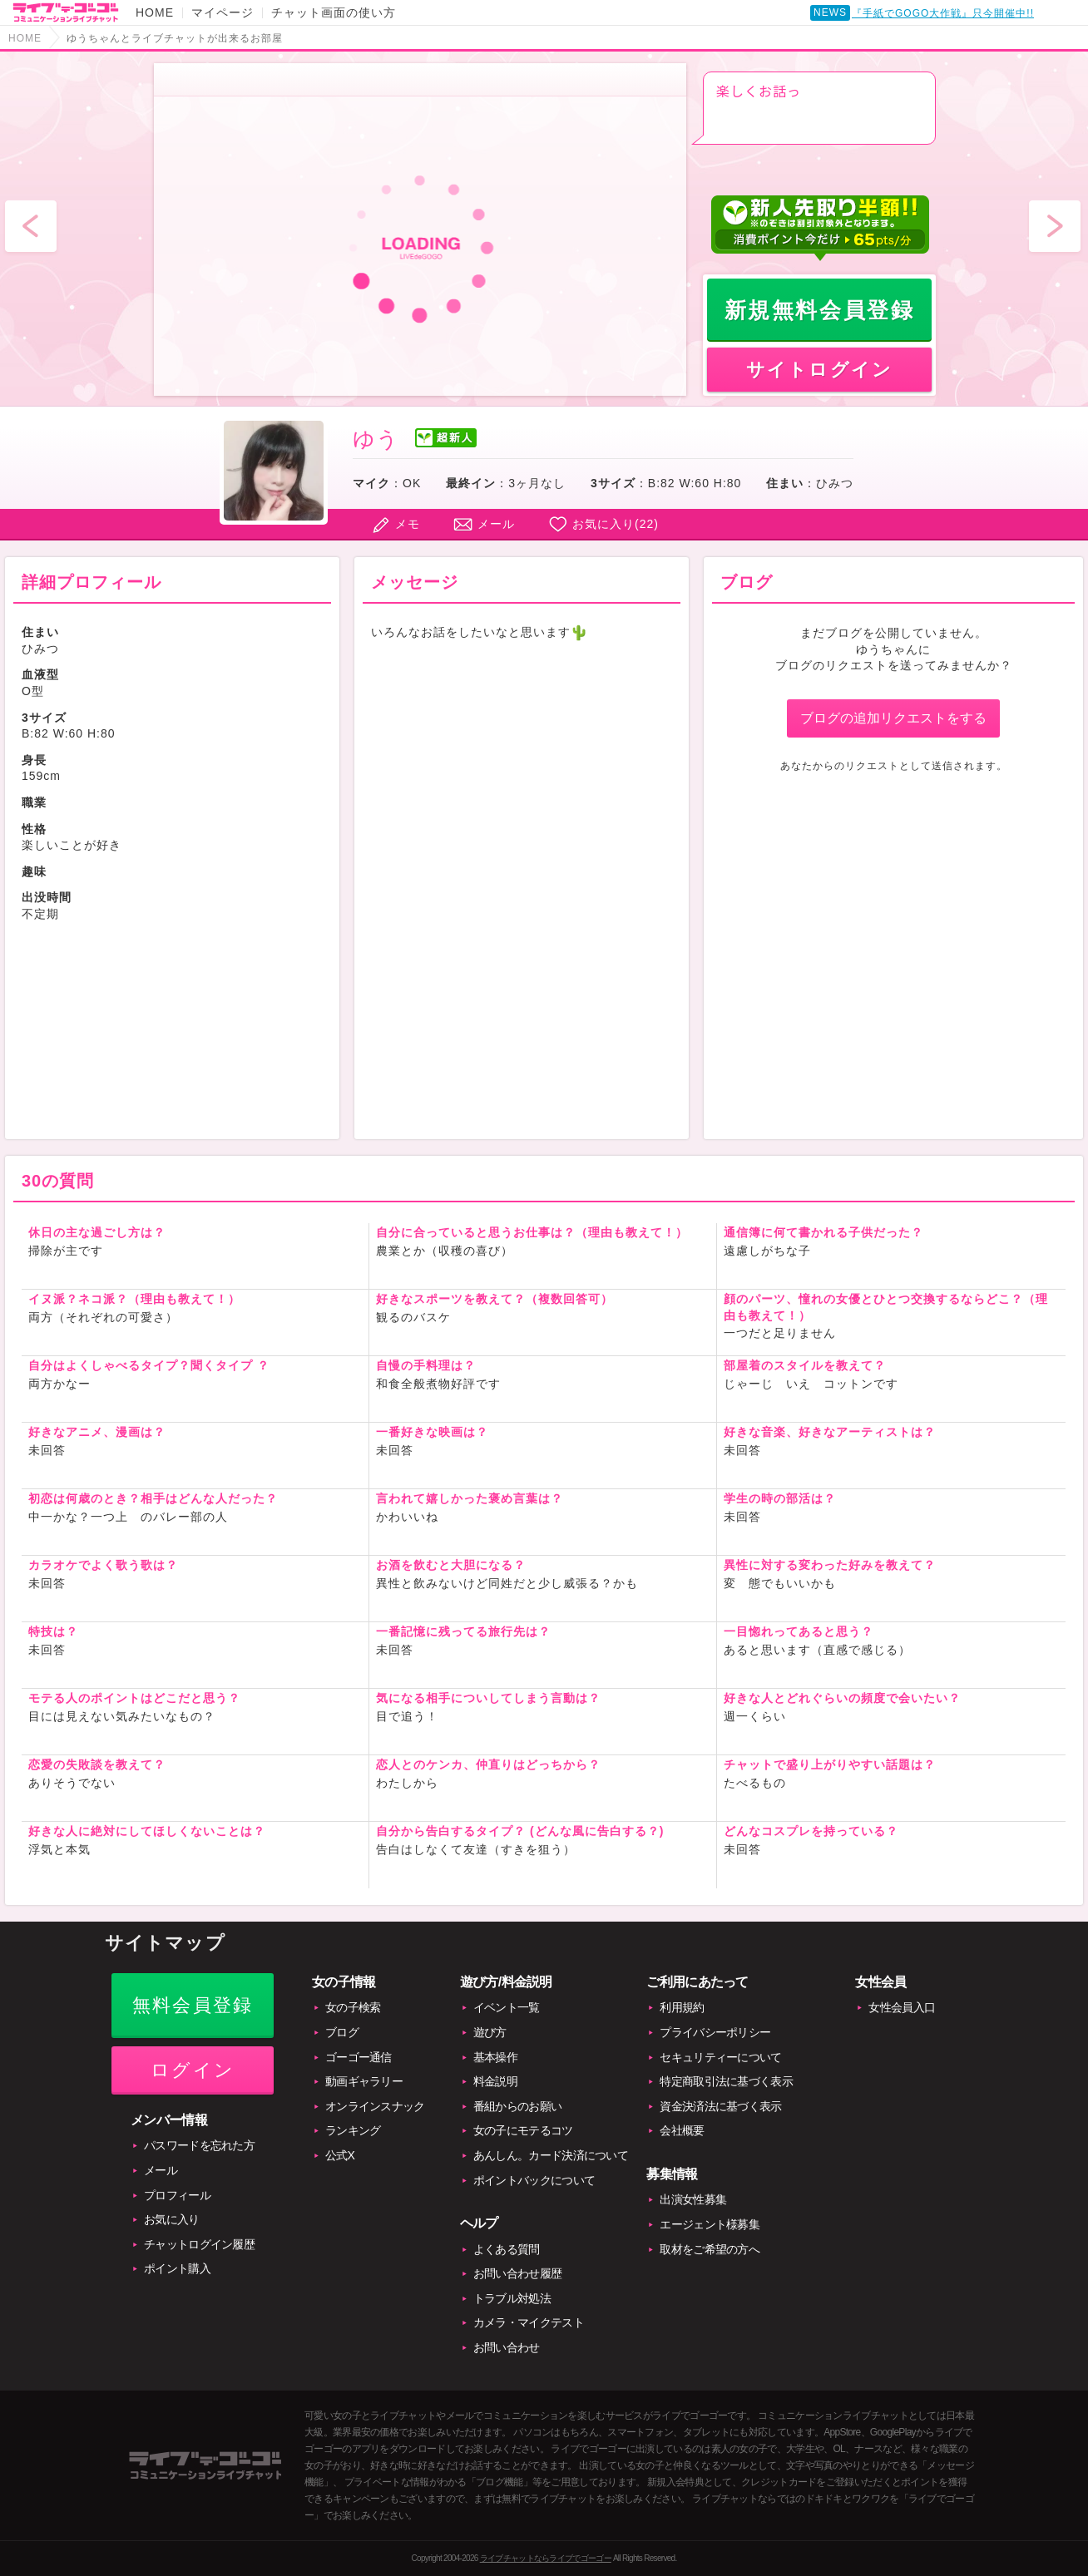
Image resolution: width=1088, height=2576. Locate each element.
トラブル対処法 (512, 2298)
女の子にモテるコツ (523, 2130)
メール (496, 523)
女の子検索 (353, 2007)
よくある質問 (506, 2249)
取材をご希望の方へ (709, 2249)
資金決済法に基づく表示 (720, 2106)
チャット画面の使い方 (333, 12)
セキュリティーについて (720, 2057)
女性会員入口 (901, 2007)
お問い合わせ (506, 2347)
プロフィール (177, 2195)
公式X (339, 2155)
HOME (155, 12)
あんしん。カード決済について (550, 2155)
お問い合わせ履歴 (517, 2273)
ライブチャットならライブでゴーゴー (545, 2558)
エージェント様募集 (709, 2224)
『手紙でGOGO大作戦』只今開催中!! (943, 16)
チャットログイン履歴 (199, 2244)
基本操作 (495, 2057)
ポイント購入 (177, 2268)
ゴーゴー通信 (358, 2057)
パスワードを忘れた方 (199, 2145)
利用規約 (682, 2007)
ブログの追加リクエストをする (893, 718)
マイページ (222, 12)
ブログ (342, 2032)
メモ (407, 523)
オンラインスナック (375, 2106)
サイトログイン (819, 369)
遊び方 (490, 2032)
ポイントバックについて (534, 2180)
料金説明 (495, 2081)
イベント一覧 (506, 2007)
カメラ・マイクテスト (528, 2322)
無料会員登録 (192, 2005)
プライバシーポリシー (715, 2032)
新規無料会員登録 (820, 310)
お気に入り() (615, 523)
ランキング (353, 2130)
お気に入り (172, 2219)
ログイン (193, 2070)
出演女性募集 (693, 2199)
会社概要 (682, 2130)
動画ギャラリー (364, 2081)
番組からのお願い (517, 2106)
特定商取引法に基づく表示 (726, 2081)
